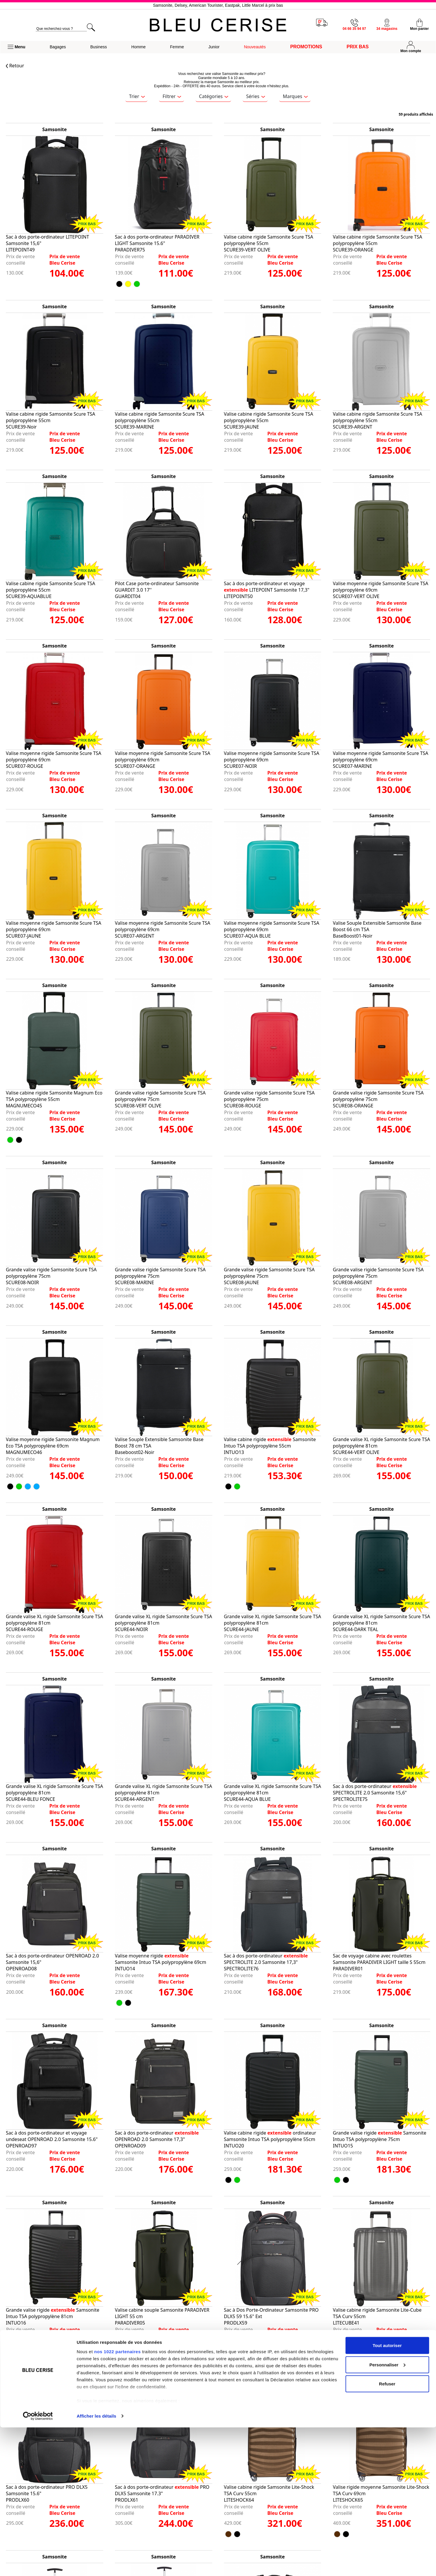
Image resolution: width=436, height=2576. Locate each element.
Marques (295, 96)
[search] (61, 28)
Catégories (213, 96)
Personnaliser (387, 2513)
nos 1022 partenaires (117, 2499)
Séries (255, 96)
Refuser (387, 2532)
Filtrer (172, 96)
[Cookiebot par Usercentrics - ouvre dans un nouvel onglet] (37, 2564)
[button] (16, 47)
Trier (137, 96)
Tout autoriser (387, 2493)
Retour (15, 65)
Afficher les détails (96, 2564)
